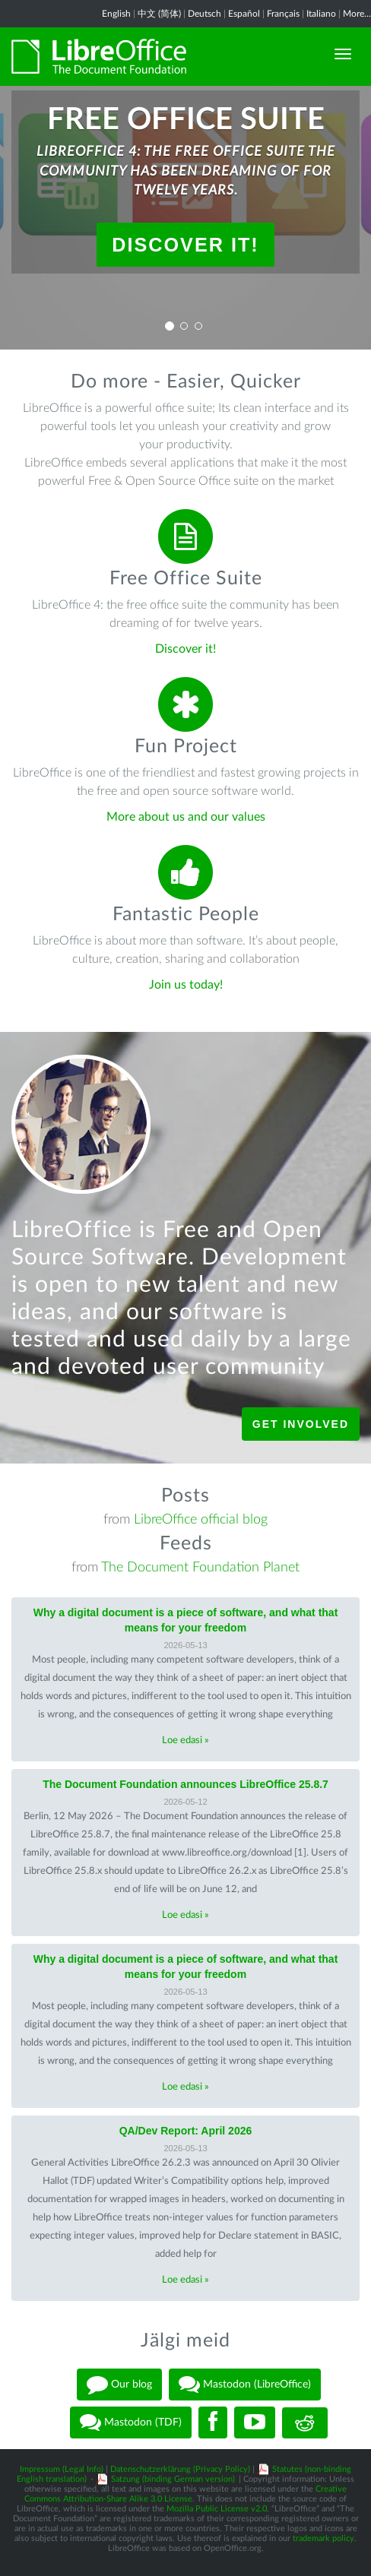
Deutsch (204, 13)
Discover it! (185, 244)
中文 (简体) (159, 13)
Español (244, 13)
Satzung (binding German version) (173, 2479)
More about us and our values (185, 817)
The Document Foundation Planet (200, 1567)
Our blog (119, 2384)
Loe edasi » (185, 1740)
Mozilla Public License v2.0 (216, 2509)
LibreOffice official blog (201, 1520)
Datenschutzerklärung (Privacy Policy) (180, 2469)
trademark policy (323, 2538)
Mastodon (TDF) (131, 2422)
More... (357, 13)
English (116, 13)
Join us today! (186, 985)
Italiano (321, 13)
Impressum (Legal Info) (61, 2469)
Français (283, 13)
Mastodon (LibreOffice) (245, 2384)
